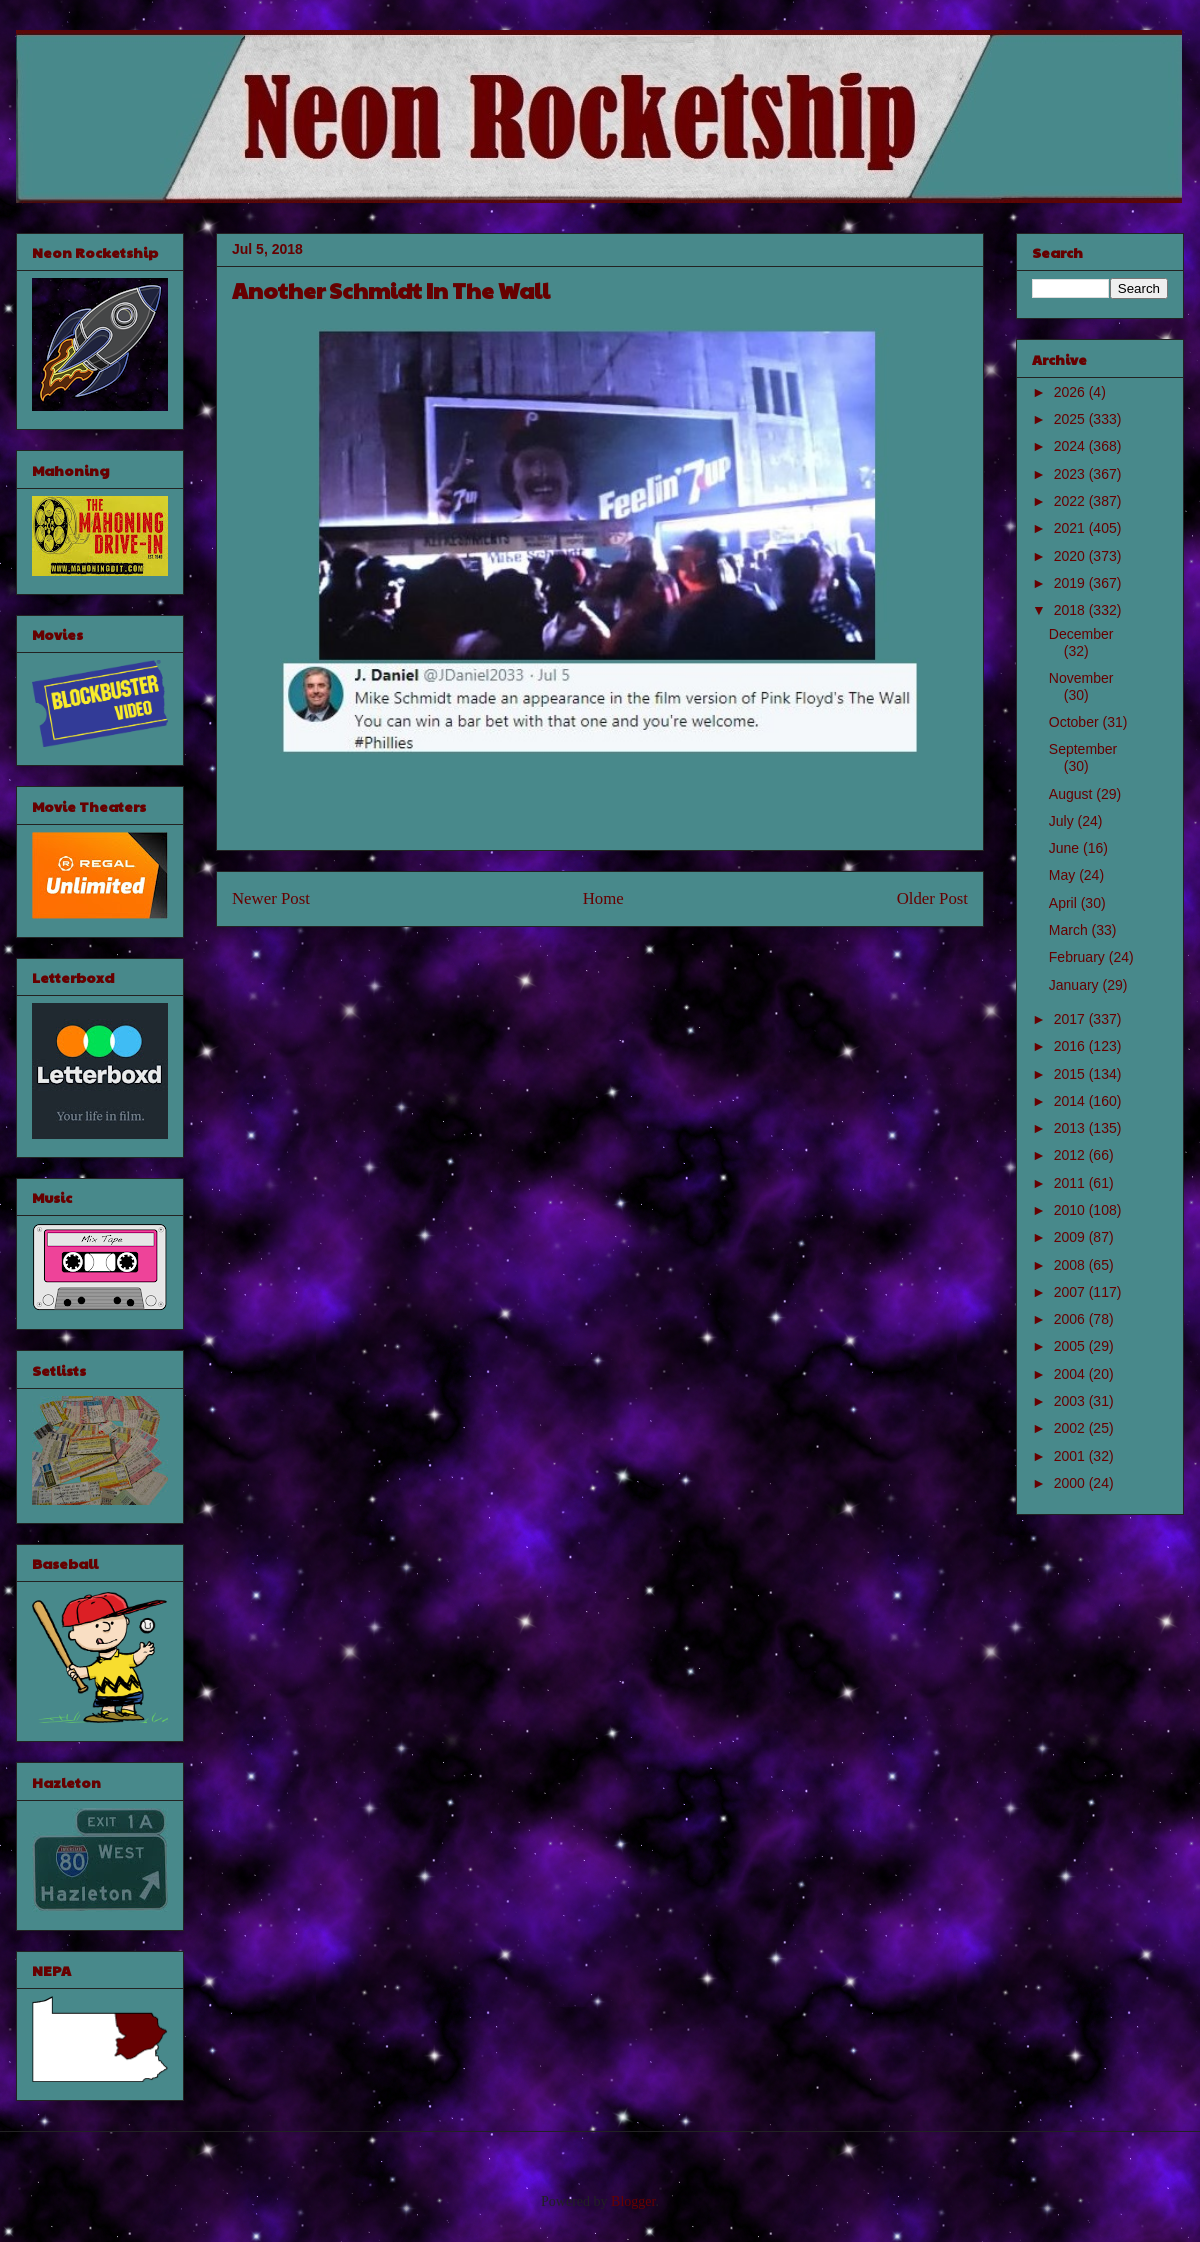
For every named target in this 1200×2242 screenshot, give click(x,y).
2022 (1071, 501)
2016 (1071, 1046)
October (1076, 722)
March (1070, 930)
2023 (1071, 474)
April (1065, 903)
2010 (1071, 1210)
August (1072, 794)
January (1076, 985)
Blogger (633, 2201)
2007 (1071, 1292)
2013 (1071, 1128)
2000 (1071, 1483)
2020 (1071, 556)
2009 (1071, 1237)
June (1066, 848)
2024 (1071, 446)
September (1083, 749)
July (1063, 821)
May (1064, 875)
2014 (1071, 1101)
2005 (1071, 1346)
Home (603, 898)
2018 (1071, 610)
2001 (1071, 1456)
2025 (1071, 419)
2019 (1071, 583)
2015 (1071, 1074)
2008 (1071, 1265)
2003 (1071, 1401)
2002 (1071, 1428)
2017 (1071, 1019)
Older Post (932, 898)
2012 (1071, 1155)
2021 (1071, 528)
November (1081, 678)
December (1081, 634)
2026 (1071, 392)
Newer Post (271, 898)
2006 (1071, 1319)
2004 (1071, 1374)
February (1079, 957)
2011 (1071, 1183)
